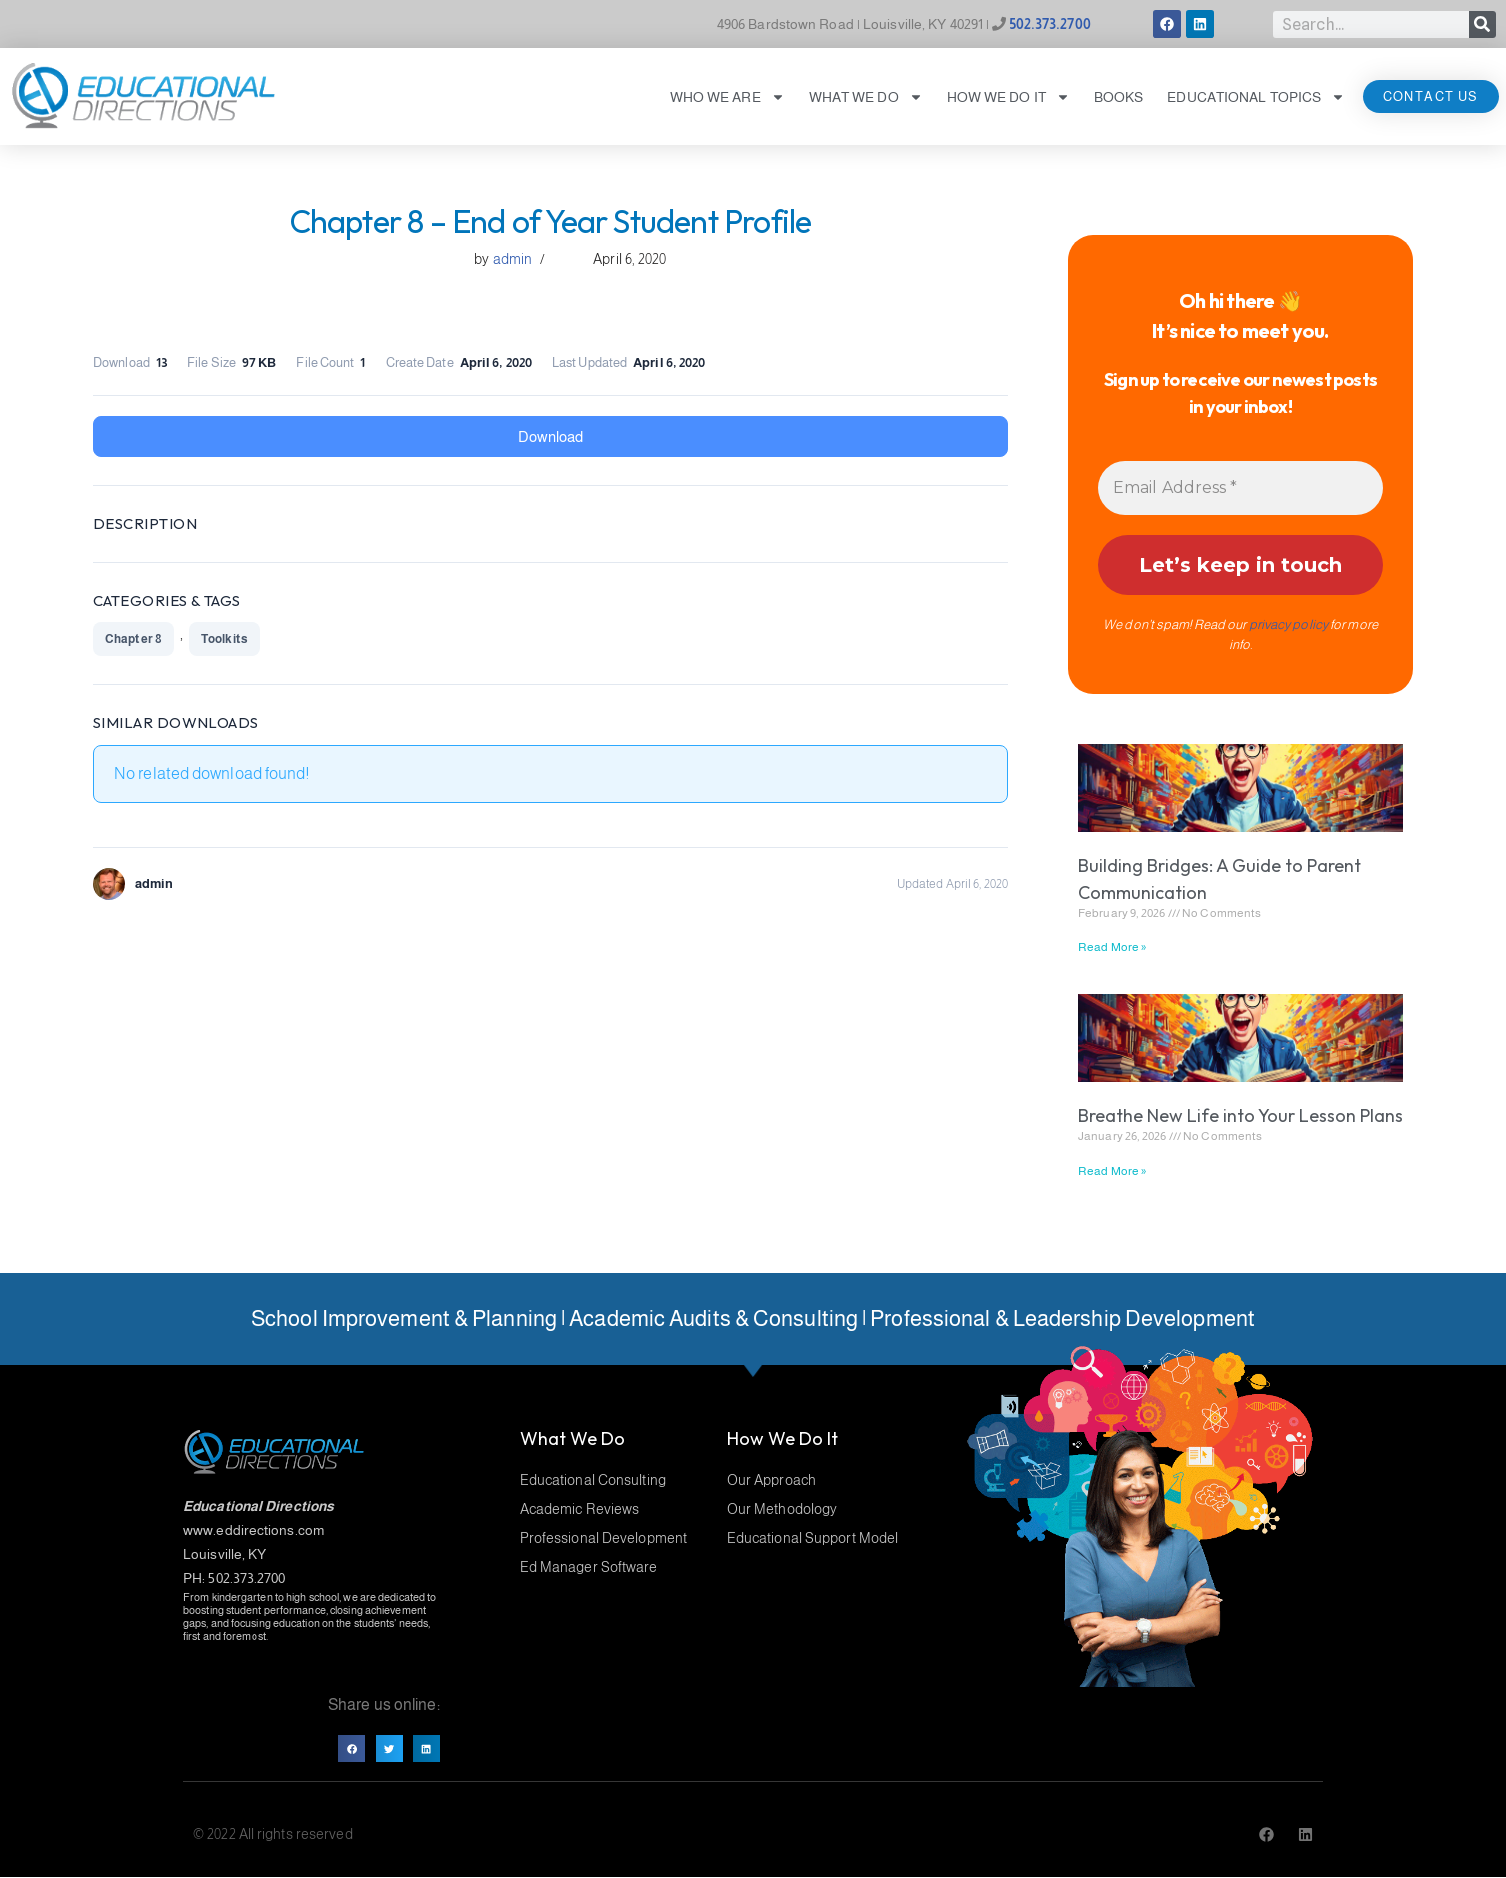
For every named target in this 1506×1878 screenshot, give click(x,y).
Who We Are (727, 97)
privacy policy (1288, 624)
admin (513, 259)
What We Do (866, 97)
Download (550, 436)
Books (1119, 97)
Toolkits (224, 639)
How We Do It (1008, 97)
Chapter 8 (133, 639)
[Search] (1482, 24)
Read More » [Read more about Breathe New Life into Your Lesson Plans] (1112, 1171)
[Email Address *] (1240, 488)
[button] (351, 1748)
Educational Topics (1256, 97)
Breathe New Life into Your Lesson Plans (1240, 1115)
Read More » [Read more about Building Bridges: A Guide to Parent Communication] (1112, 947)
